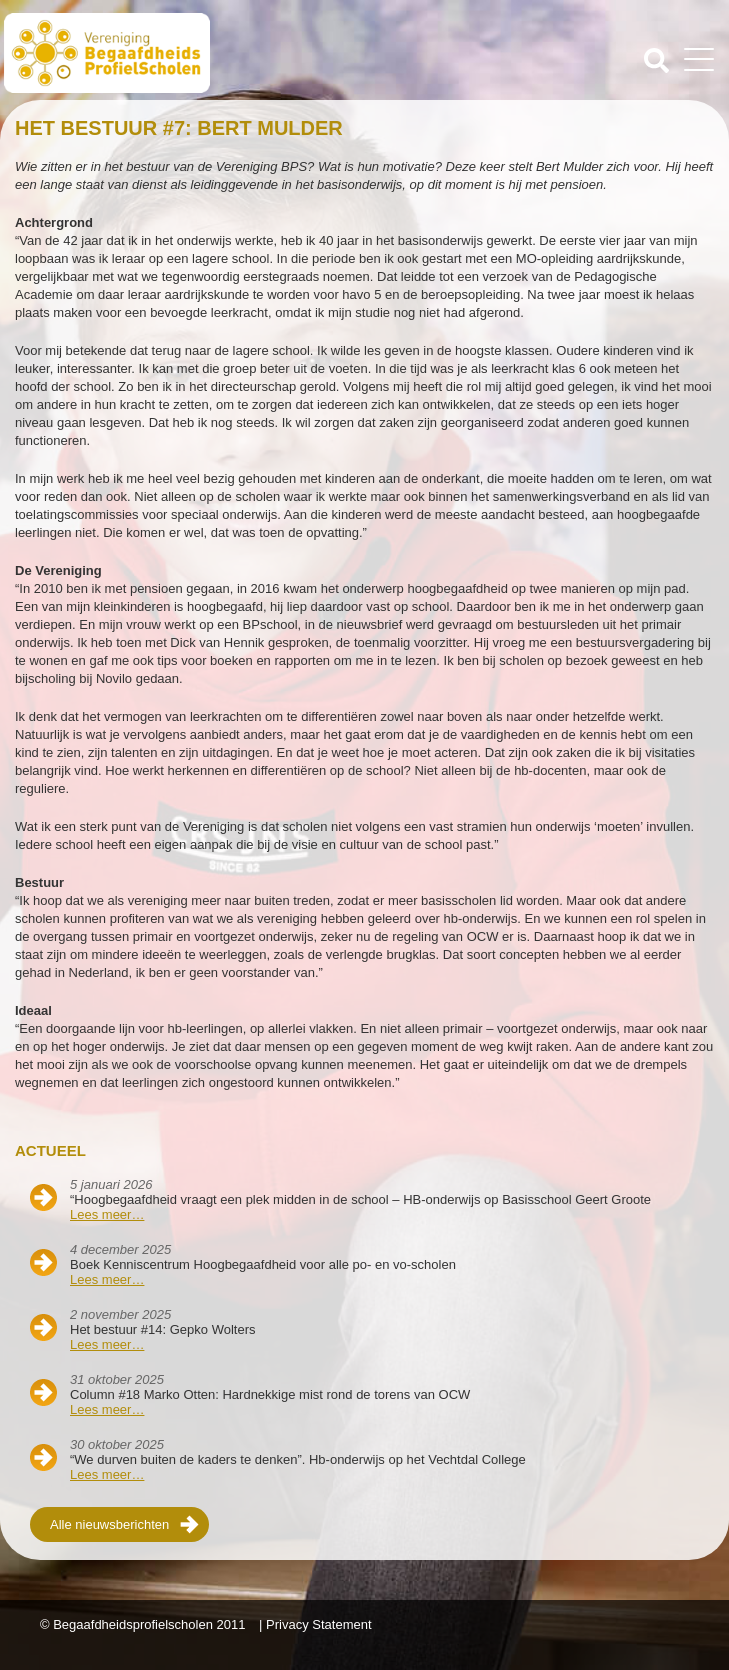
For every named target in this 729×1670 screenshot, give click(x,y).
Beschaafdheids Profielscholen (186, 53)
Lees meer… (107, 1214)
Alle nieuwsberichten (109, 1524)
